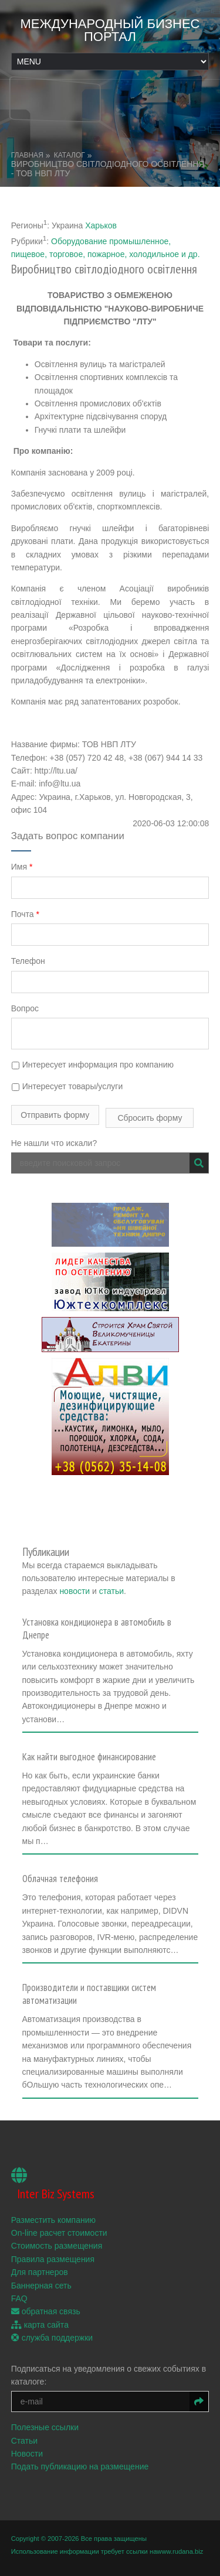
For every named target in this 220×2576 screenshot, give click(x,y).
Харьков (101, 225)
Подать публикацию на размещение (80, 2466)
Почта (25, 914)
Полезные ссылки (45, 2427)
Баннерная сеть (41, 2285)
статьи (111, 1591)
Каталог (69, 155)
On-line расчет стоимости (59, 2233)
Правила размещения (52, 2259)
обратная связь (45, 2311)
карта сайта (40, 2324)
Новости (27, 2453)
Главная (27, 155)
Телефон (28, 961)
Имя (22, 866)
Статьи (24, 2440)
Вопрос (25, 1008)
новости (74, 1591)
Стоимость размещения (57, 2245)
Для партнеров (39, 2272)
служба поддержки (52, 2337)
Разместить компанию (53, 2220)
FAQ (19, 2298)
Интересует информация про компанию (92, 1064)
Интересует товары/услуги (67, 1086)
